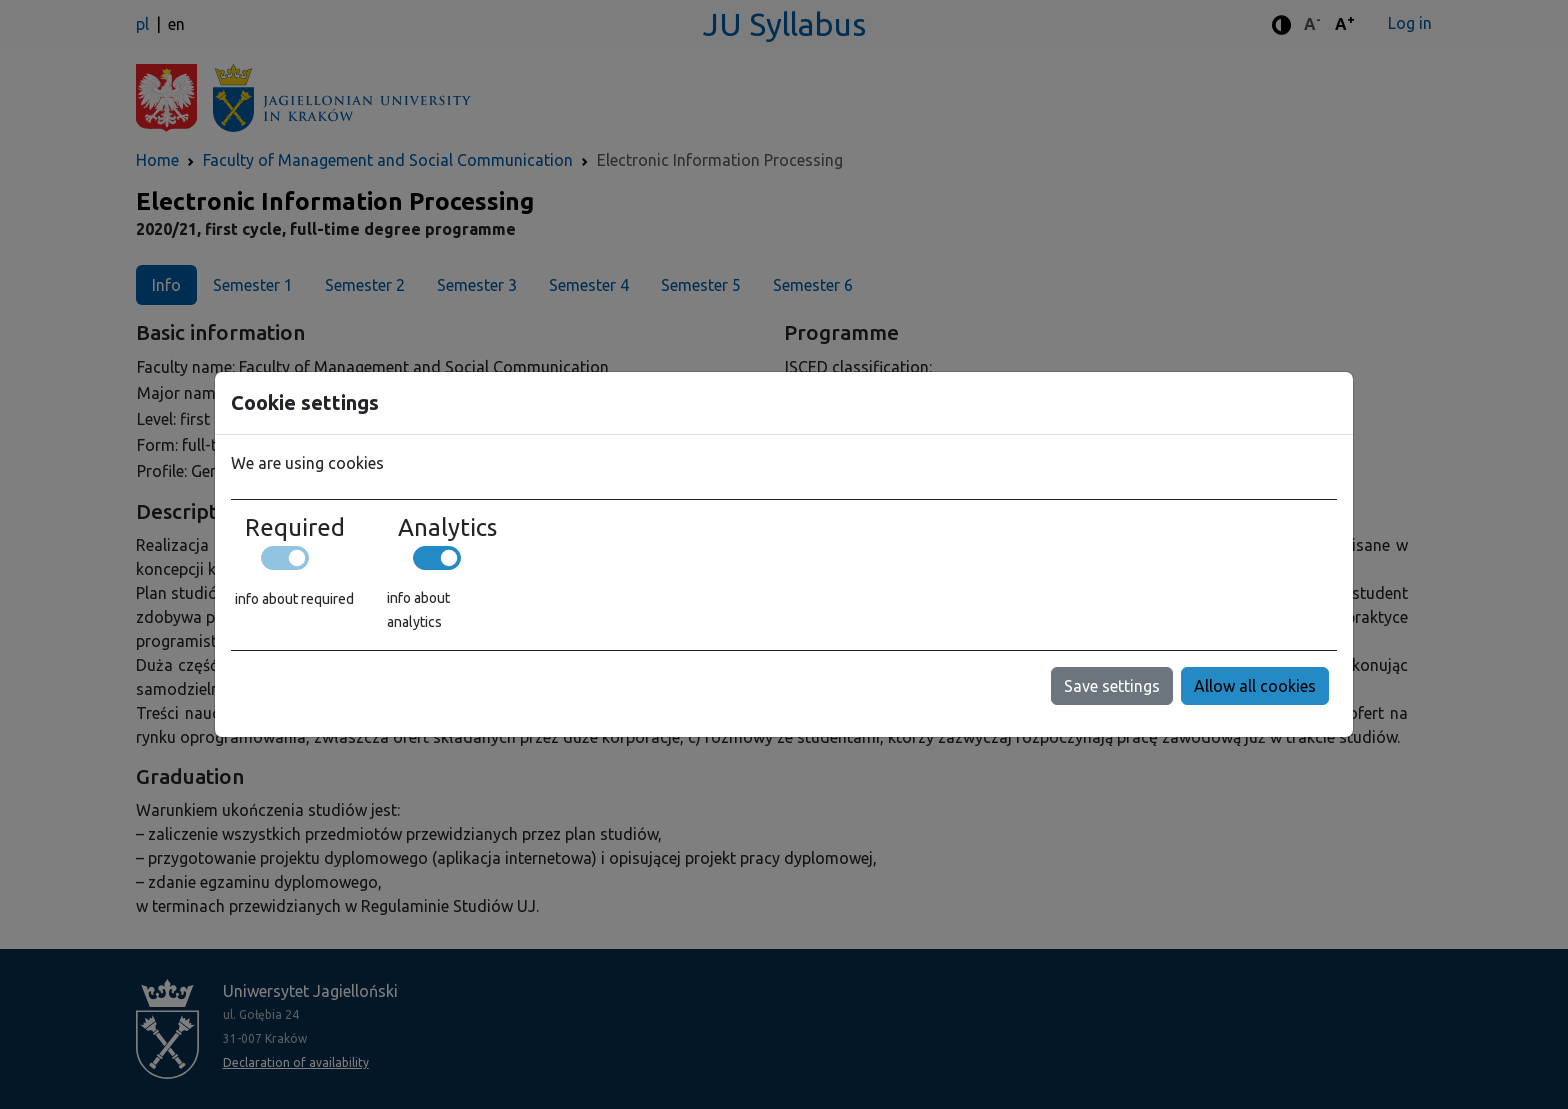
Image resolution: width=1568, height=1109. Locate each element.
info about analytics (418, 610)
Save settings (1112, 686)
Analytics (447, 528)
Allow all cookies (1255, 686)
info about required (294, 599)
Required (295, 528)
